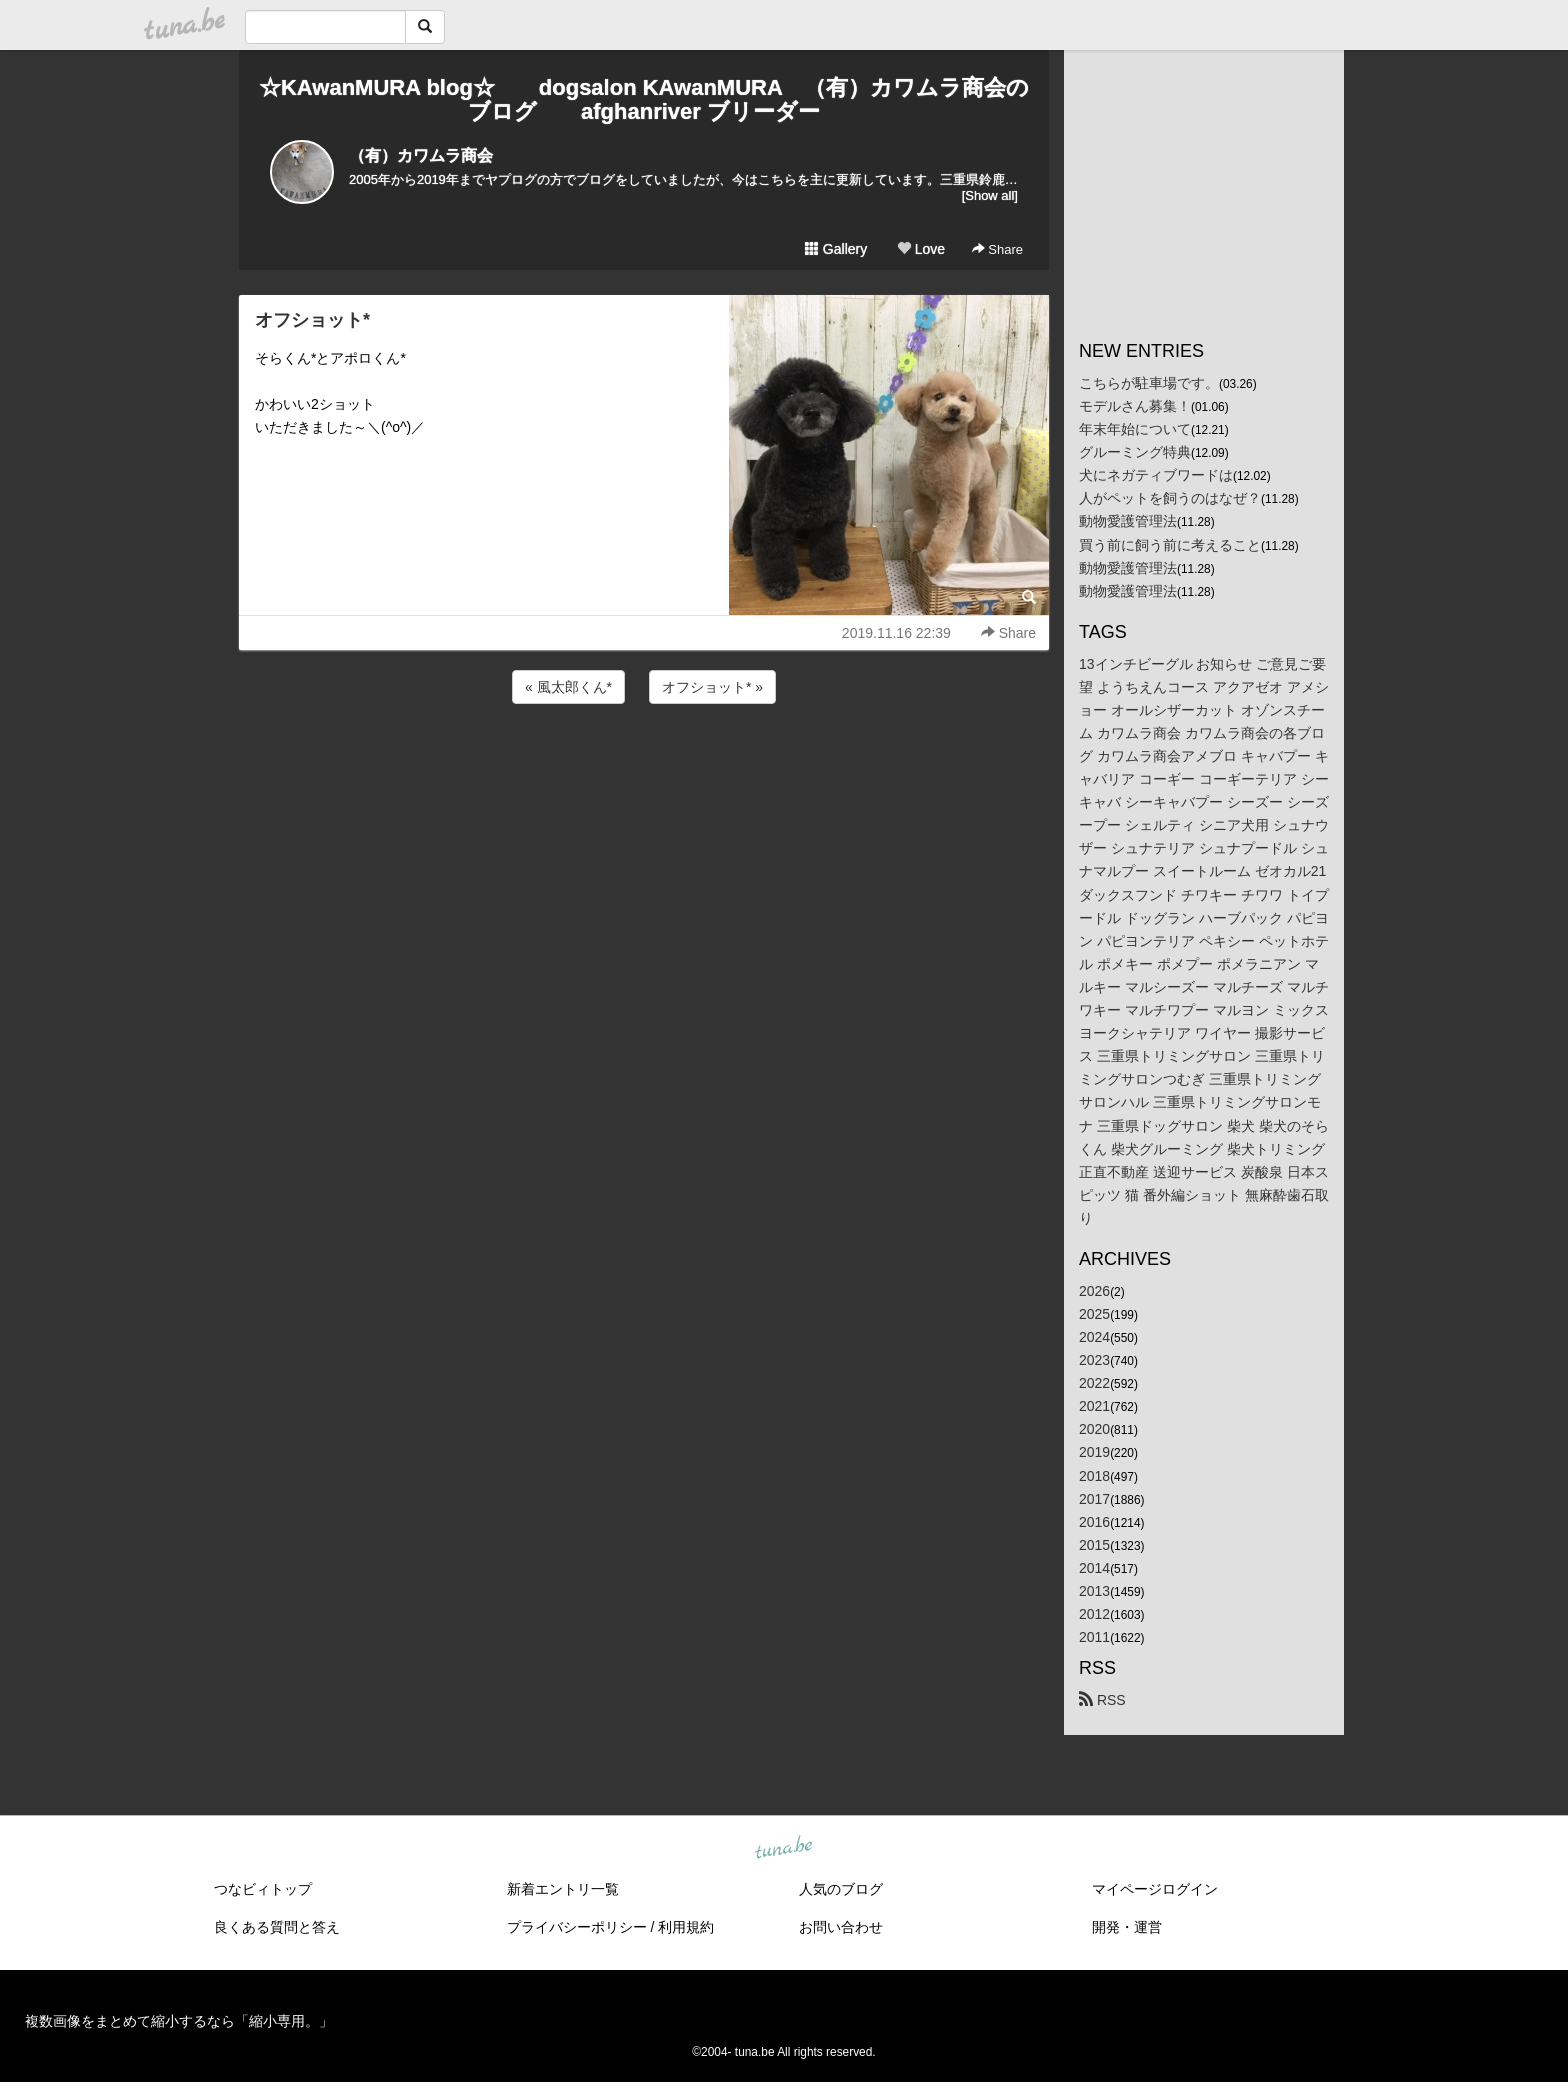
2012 (1094, 1614)
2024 (1094, 1337)
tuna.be (783, 1849)
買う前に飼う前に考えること (1170, 545)
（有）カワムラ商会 (421, 155)
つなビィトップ (263, 1889)
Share (997, 249)
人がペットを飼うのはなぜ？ (1170, 498)
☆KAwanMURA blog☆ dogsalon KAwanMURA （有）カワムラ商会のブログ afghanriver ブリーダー (644, 99)
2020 (1094, 1429)
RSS (1102, 1700)
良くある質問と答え (277, 1927)
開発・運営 (1127, 1927)
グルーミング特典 (1135, 452)
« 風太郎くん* (568, 687)
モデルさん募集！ (1135, 406)
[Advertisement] (644, 762)
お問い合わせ (841, 1927)
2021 (1094, 1406)
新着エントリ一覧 (563, 1889)
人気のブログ (841, 1889)
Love (921, 249)
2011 (1094, 1637)
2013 (1094, 1591)
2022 (1094, 1383)
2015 (1094, 1545)
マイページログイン (1155, 1889)
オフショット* (312, 320)
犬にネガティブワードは (1156, 475)
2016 (1094, 1522)
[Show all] (990, 195)
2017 (1094, 1499)
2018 (1094, 1476)
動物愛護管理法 (1128, 521)
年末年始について (1135, 429)
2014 (1094, 1568)
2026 (1094, 1291)
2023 (1094, 1360)
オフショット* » (712, 687)
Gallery (836, 249)
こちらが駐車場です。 (1149, 383)
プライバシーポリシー (577, 1927)
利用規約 (686, 1927)
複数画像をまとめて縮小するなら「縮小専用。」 (179, 2021)
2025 (1094, 1314)
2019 (1094, 1452)
